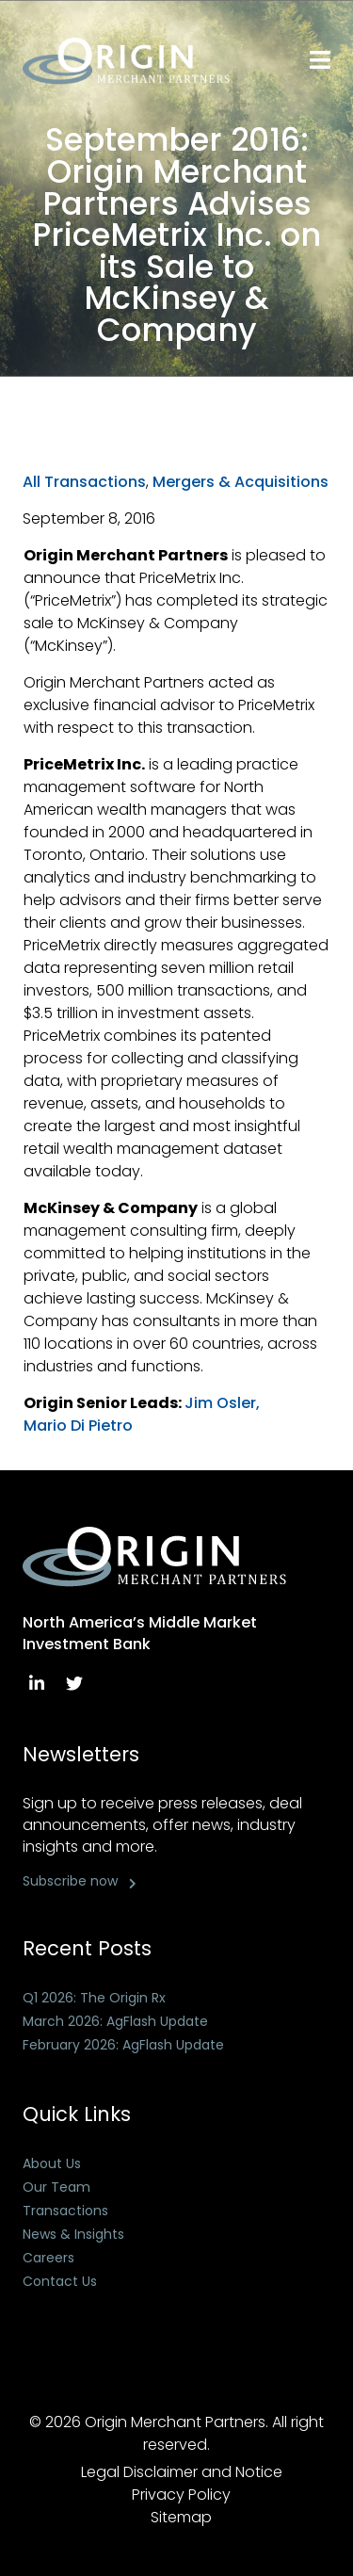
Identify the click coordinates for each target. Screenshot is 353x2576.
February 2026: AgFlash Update (123, 2044)
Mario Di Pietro (78, 1425)
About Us (52, 2163)
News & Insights (73, 2234)
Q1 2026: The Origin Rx (94, 1997)
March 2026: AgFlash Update (115, 2021)
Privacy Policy (181, 2494)
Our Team (56, 2187)
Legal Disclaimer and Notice (181, 2472)
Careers (48, 2257)
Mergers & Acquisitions (240, 482)
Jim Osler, (222, 1403)
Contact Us (60, 2281)
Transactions (65, 2210)
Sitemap (181, 2517)
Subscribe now (70, 1880)
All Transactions (84, 482)
